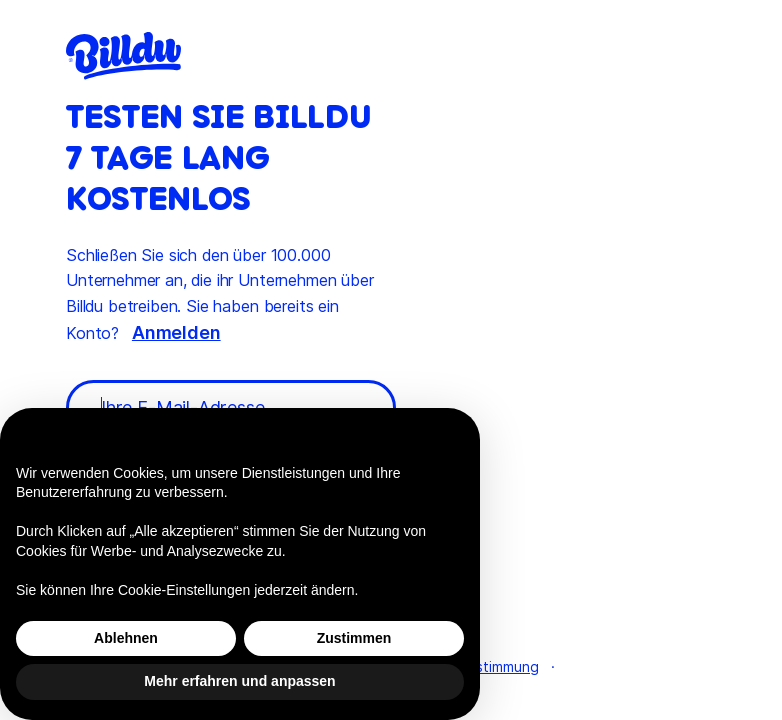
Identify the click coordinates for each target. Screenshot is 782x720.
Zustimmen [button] (354, 638)
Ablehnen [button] (126, 638)
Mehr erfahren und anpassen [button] (239, 681)
